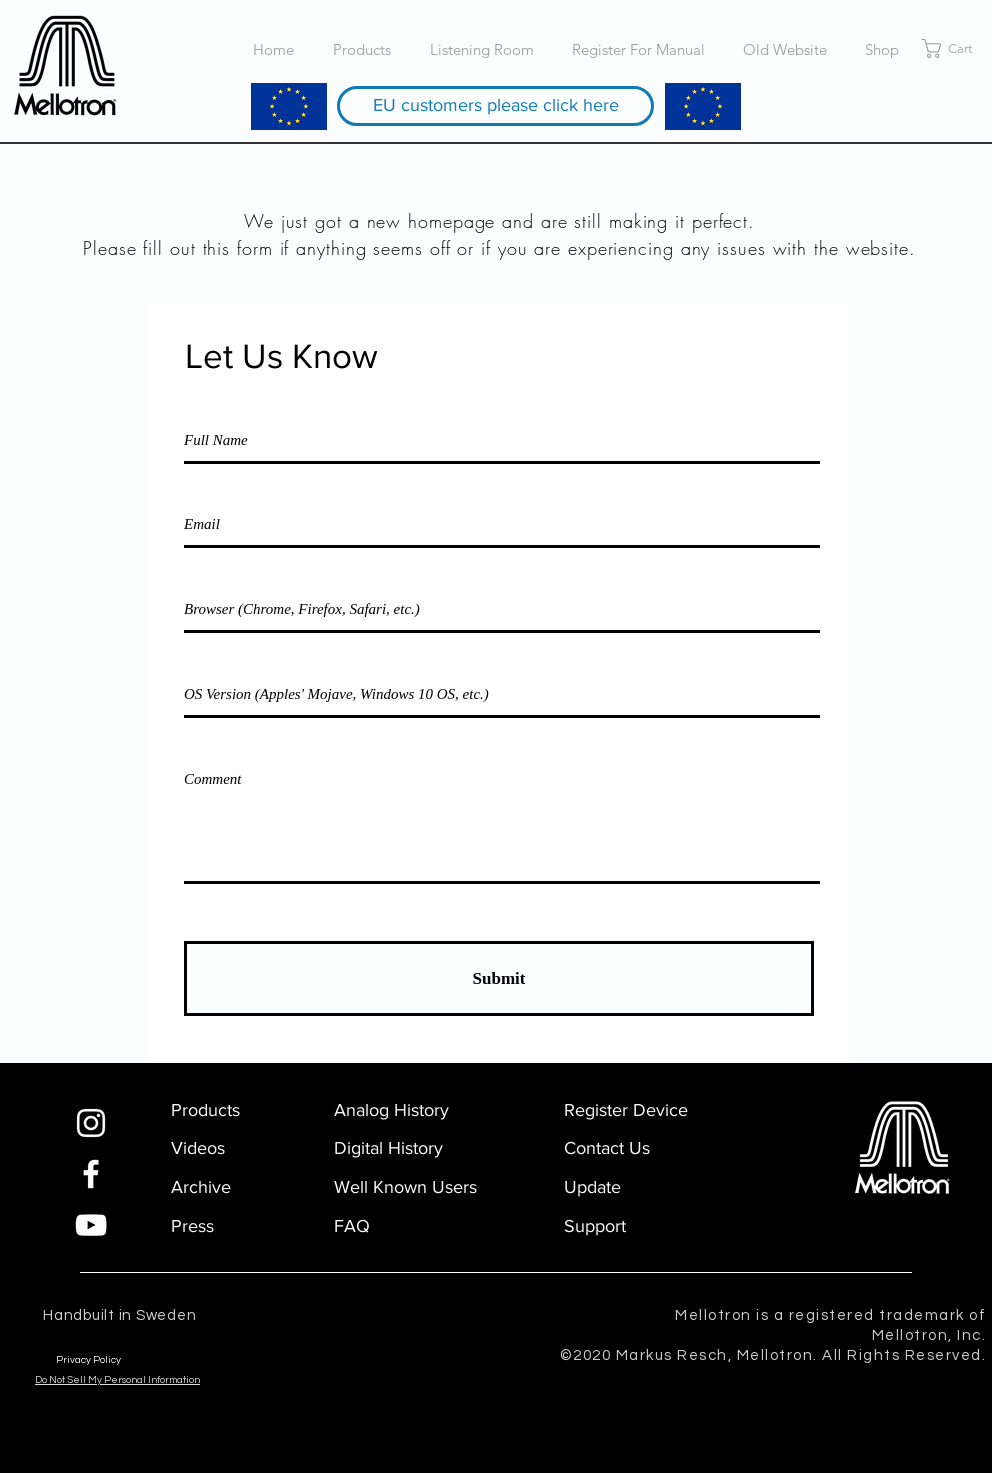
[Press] (245, 1226)
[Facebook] (91, 1174)
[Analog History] (408, 1110)
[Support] (626, 1226)
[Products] (245, 1110)
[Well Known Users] (408, 1187)
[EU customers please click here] (495, 106)
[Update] (626, 1187)
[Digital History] (408, 1148)
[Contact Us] (626, 1148)
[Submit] (499, 978)
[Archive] (206, 1187)
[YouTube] (91, 1225)
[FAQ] (396, 1226)
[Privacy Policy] (136, 1359)
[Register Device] (638, 1110)
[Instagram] (91, 1123)
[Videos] (206, 1148)
